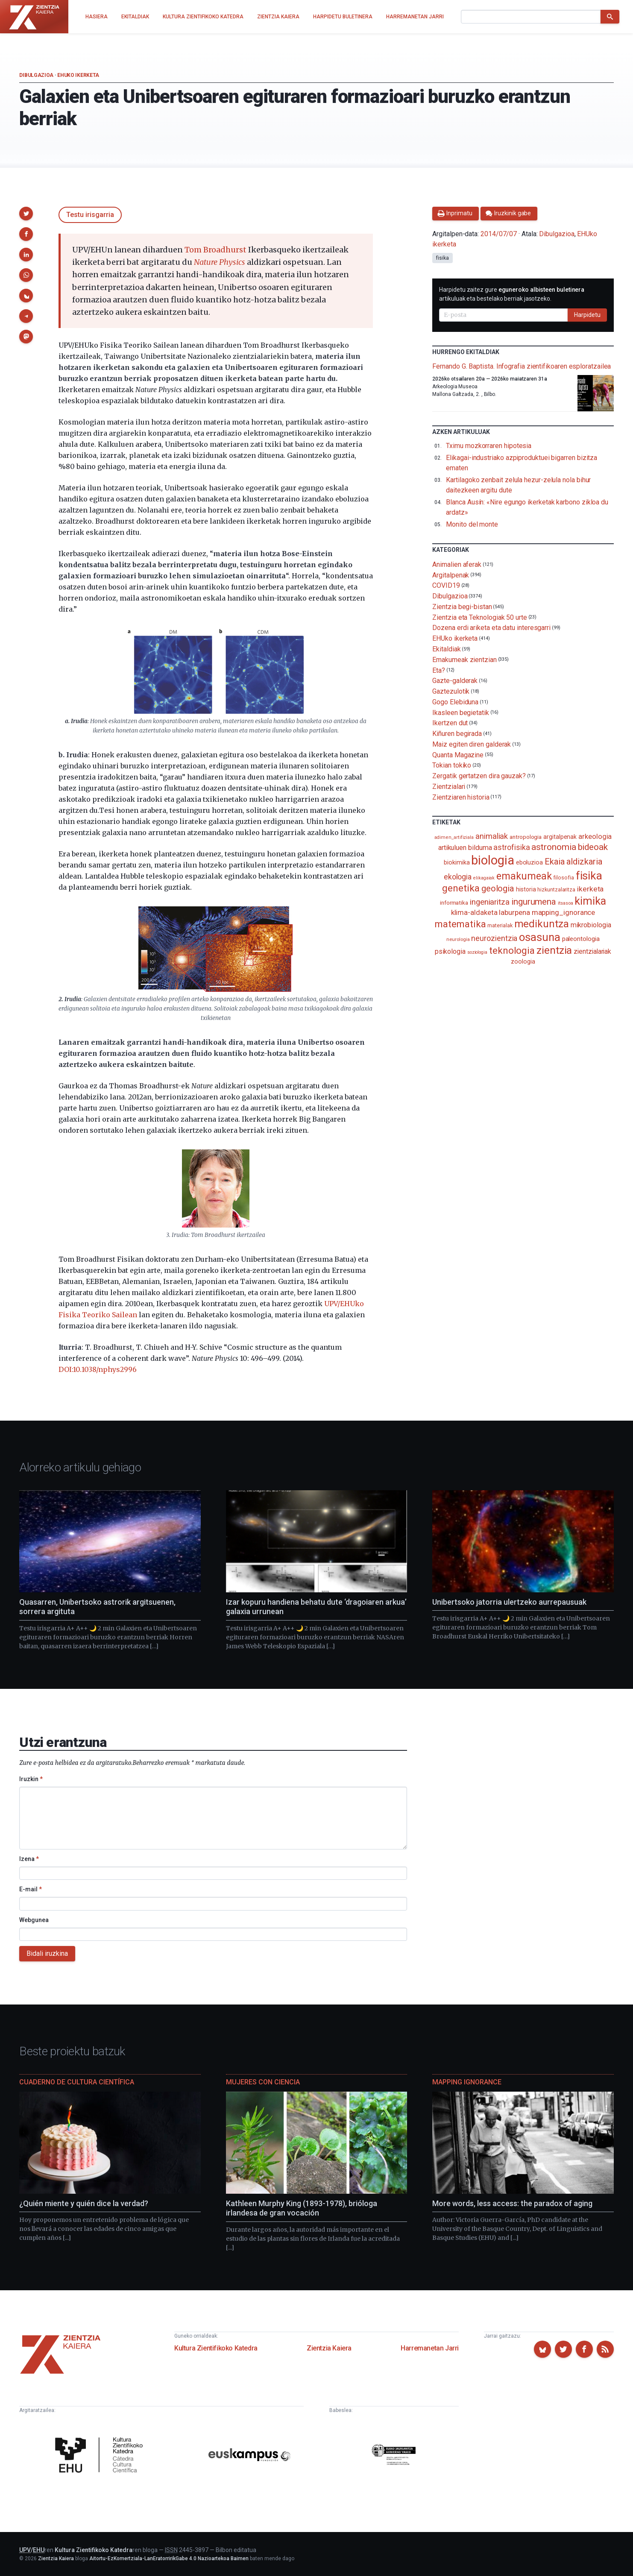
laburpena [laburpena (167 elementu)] (514, 912)
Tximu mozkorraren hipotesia (488, 446)
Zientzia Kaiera (329, 2348)
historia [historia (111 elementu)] (526, 889)
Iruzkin (31, 1779)
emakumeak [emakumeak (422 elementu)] (523, 876)
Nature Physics (219, 262)
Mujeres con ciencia (263, 2082)
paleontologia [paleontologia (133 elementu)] (581, 939)
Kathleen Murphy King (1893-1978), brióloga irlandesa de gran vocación (301, 2208)
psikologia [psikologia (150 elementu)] (450, 951)
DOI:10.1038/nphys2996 (98, 1369)
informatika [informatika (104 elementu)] (454, 902)
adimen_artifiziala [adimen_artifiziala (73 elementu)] (454, 837)
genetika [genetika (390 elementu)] (460, 888)
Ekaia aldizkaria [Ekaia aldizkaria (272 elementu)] (573, 861)
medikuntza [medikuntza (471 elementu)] (541, 924)
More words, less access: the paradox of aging (512, 2203)
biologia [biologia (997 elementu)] (492, 860)
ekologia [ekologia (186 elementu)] (458, 877)
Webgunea (34, 1920)
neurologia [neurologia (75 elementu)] (457, 939)
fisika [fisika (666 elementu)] (589, 875)
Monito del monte (472, 524)
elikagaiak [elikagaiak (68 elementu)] (484, 878)
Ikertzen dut (450, 723)
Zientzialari (448, 786)
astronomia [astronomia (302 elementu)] (553, 847)
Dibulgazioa (36, 75)
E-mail (30, 1889)
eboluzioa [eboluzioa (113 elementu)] (529, 862)
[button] (26, 213)
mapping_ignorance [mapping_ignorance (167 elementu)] (563, 912)
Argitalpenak (450, 575)
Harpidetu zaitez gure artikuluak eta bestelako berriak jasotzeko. (511, 294)
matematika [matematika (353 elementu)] (460, 924)
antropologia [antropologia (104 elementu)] (526, 836)
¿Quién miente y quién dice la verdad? (83, 2203)
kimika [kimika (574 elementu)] (590, 900)
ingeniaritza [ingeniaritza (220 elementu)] (490, 902)
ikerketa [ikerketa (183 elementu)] (590, 889)
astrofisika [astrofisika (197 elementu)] (511, 847)
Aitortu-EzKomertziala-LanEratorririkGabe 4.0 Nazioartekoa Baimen (169, 2558)
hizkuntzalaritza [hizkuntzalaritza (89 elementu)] (556, 889)
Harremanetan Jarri (430, 2348)
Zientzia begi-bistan (462, 607)
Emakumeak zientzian (464, 660)
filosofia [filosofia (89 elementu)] (563, 877)
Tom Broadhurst (215, 250)
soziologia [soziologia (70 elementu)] (477, 952)
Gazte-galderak (455, 681)
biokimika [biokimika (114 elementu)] (456, 862)
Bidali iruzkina (47, 1953)
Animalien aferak (456, 564)
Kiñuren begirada (457, 734)
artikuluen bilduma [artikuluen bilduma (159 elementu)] (465, 848)
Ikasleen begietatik (460, 712)
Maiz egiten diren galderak (471, 744)
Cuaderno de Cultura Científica (76, 2082)
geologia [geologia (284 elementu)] (497, 888)
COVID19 (446, 585)
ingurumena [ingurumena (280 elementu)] (533, 902)
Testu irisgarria (90, 215)
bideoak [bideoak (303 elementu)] (593, 847)
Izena (29, 1858)
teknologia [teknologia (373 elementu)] (512, 950)
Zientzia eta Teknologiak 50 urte (479, 617)
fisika (442, 258)
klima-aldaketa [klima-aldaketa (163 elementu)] (474, 912)
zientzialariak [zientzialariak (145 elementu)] (592, 951)
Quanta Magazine (458, 754)
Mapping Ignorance (466, 2082)
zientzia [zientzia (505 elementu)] (554, 950)
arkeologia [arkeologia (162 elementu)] (595, 836)
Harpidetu (587, 314)
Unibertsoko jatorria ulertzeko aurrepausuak (509, 1601)
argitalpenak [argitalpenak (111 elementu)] (560, 836)
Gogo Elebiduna (455, 702)
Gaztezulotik (450, 691)
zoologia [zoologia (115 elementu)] (523, 961)
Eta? (438, 670)
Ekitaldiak (446, 649)
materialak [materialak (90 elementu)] (499, 925)
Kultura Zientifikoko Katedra (216, 2348)
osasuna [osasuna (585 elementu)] (539, 937)
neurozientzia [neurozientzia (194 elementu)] (494, 938)
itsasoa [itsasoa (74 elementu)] (565, 903)
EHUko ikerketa (78, 75)
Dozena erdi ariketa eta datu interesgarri (491, 628)
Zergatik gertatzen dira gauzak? (479, 776)
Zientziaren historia (460, 797)
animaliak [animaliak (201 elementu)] (491, 836)
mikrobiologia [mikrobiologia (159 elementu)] (591, 925)
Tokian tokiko (451, 765)
